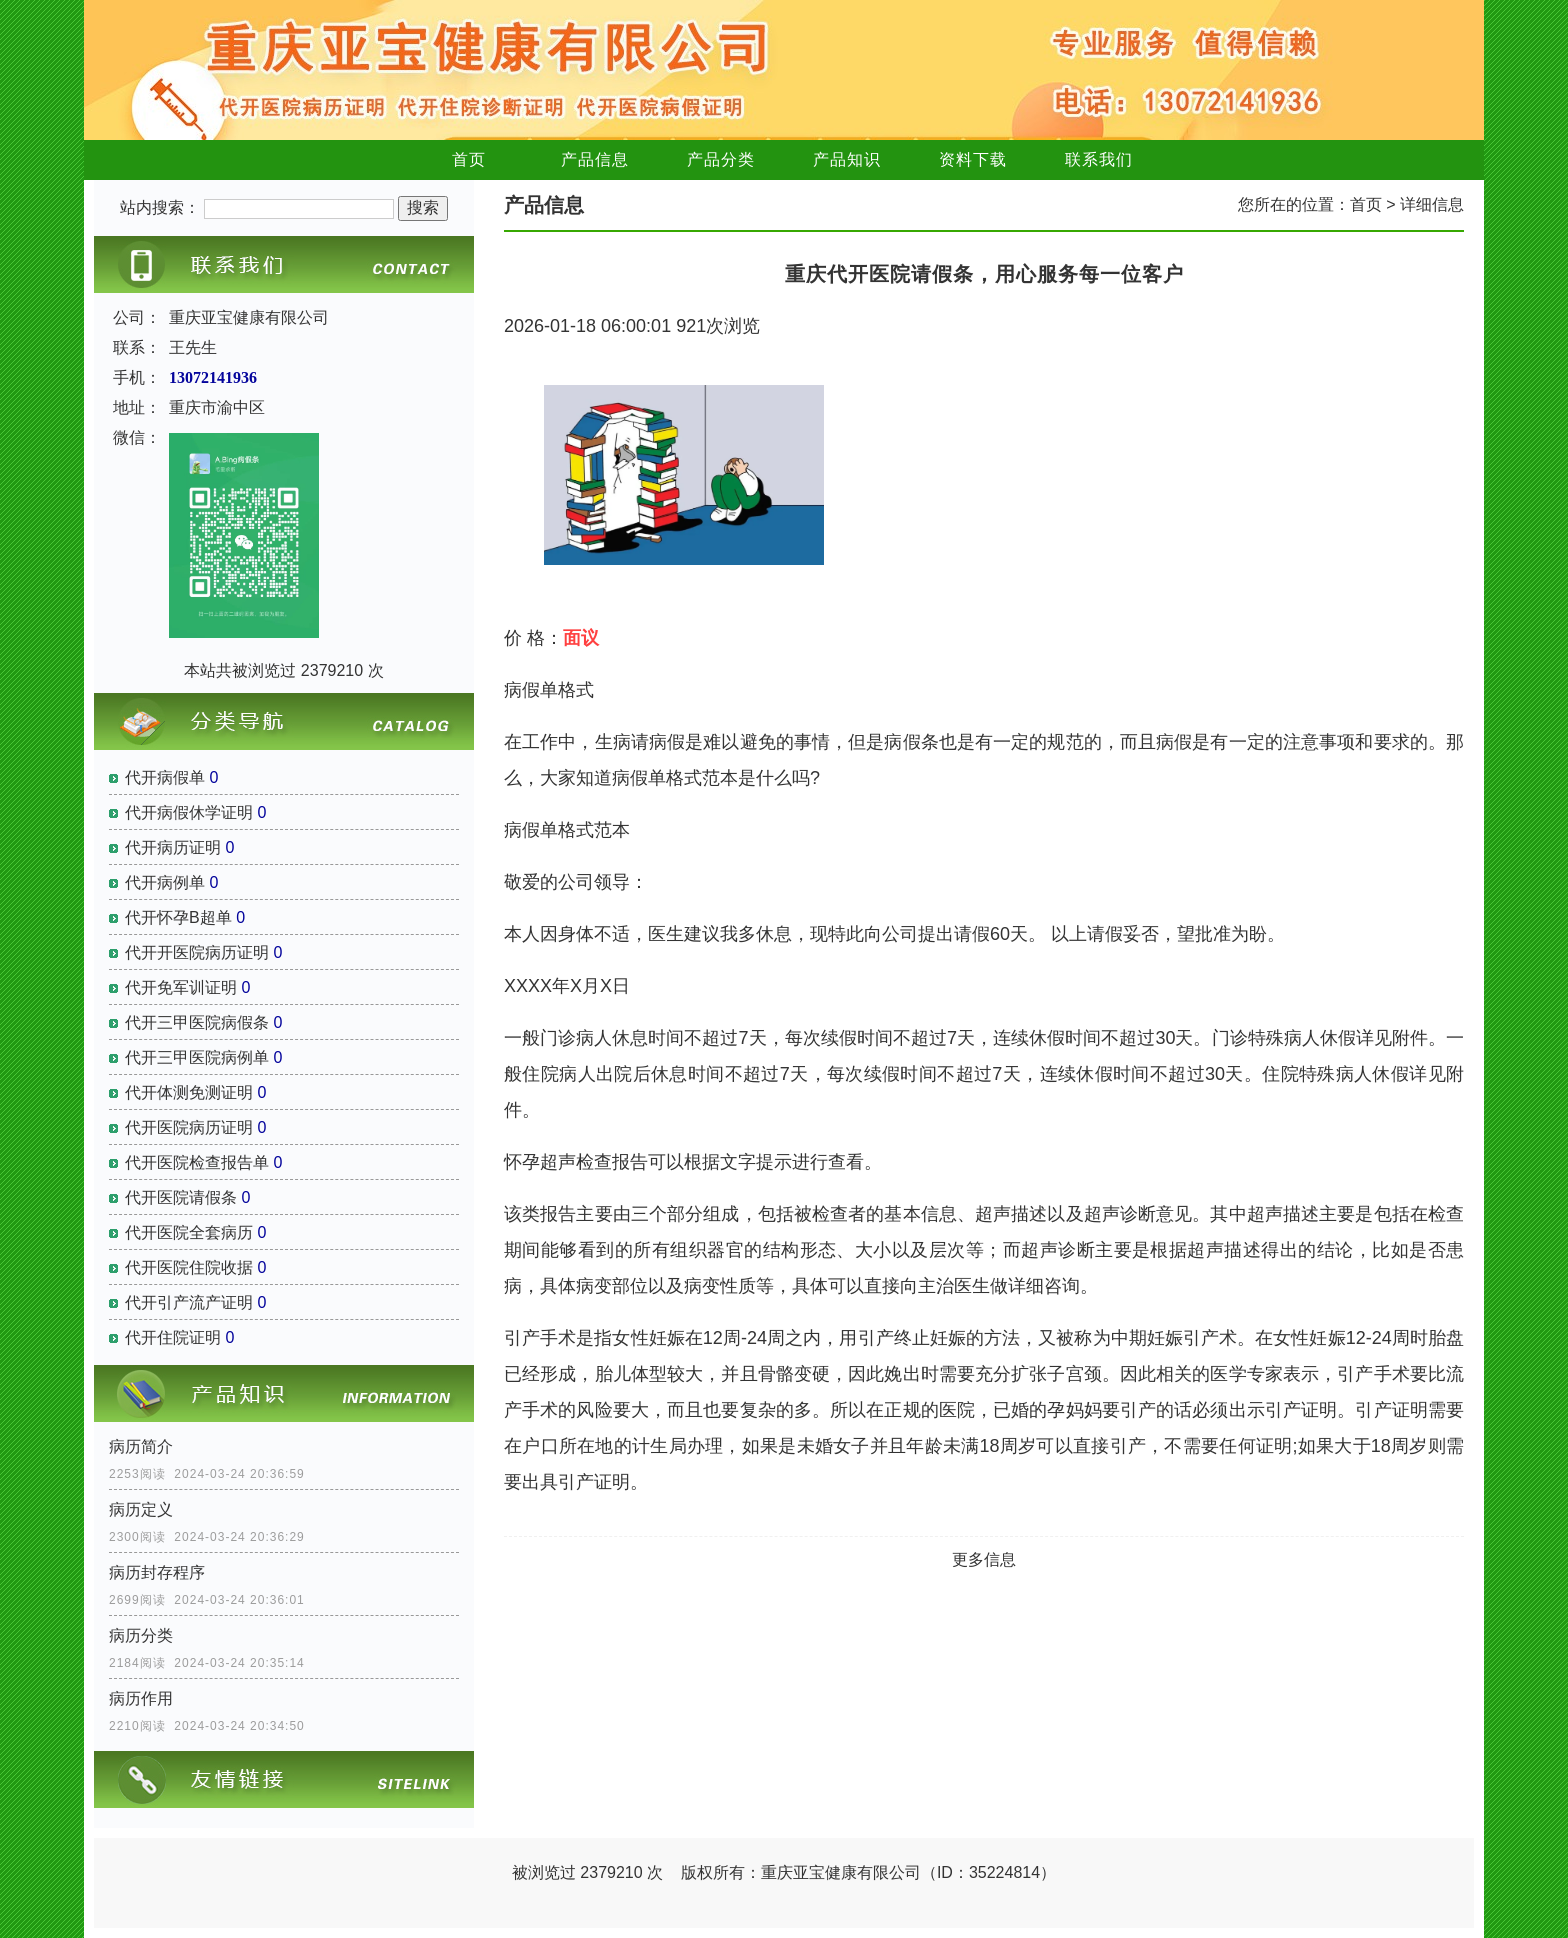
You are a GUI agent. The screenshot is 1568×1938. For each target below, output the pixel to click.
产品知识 (847, 159)
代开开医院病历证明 (197, 952)
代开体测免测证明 (189, 1092)
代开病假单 (165, 777)
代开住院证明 (173, 1337)
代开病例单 (165, 882)
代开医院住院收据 (189, 1267)
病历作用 (141, 1698)
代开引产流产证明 (189, 1302)
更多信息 (984, 1559)
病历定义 (141, 1509)
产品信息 (595, 159)
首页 (469, 159)
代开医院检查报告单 (197, 1162)
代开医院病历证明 (189, 1127)
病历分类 (141, 1635)
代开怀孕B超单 (178, 917)
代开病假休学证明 (189, 812)
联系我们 (1099, 159)
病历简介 (141, 1446)
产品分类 (721, 159)
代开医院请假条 (181, 1197)
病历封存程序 (157, 1572)
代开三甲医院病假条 (197, 1022)
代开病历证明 (173, 847)
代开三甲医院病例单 (197, 1057)
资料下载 (973, 159)
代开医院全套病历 (189, 1232)
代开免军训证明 (181, 987)
